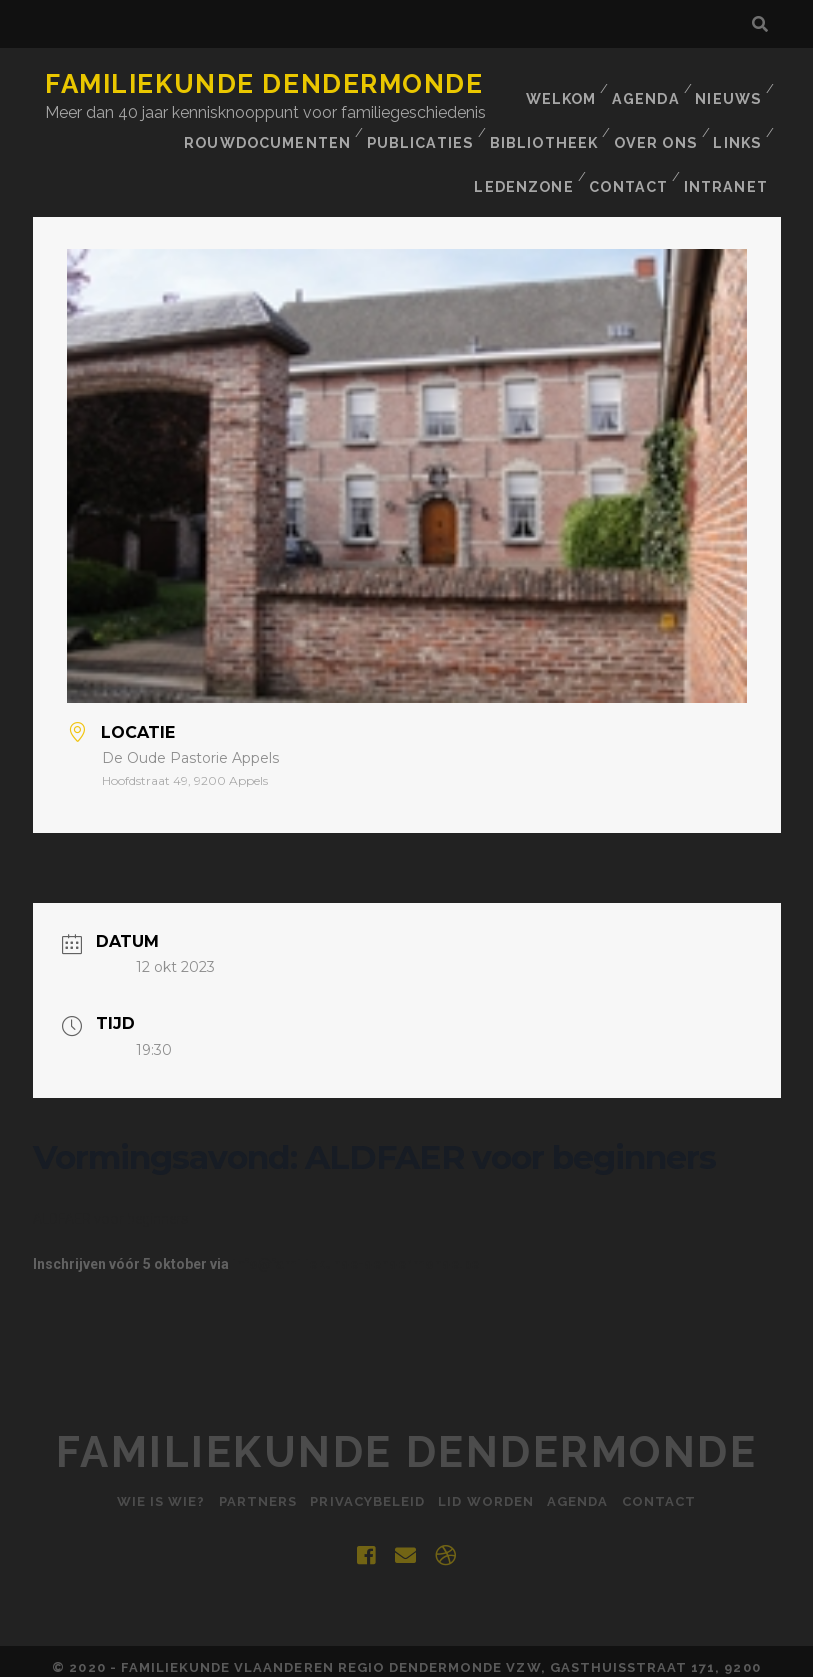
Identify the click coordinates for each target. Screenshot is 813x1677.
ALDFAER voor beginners (111, 1182)
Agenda (643, 84)
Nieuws (728, 84)
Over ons (439, 134)
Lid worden (489, 1464)
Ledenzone (615, 134)
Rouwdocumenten (681, 109)
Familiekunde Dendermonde (264, 84)
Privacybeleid (364, 1464)
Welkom (556, 84)
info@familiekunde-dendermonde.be (355, 1227)
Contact (721, 134)
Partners (248, 1464)
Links (524, 134)
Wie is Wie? (144, 1464)
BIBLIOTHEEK (326, 134)
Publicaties (204, 134)
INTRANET (729, 159)
